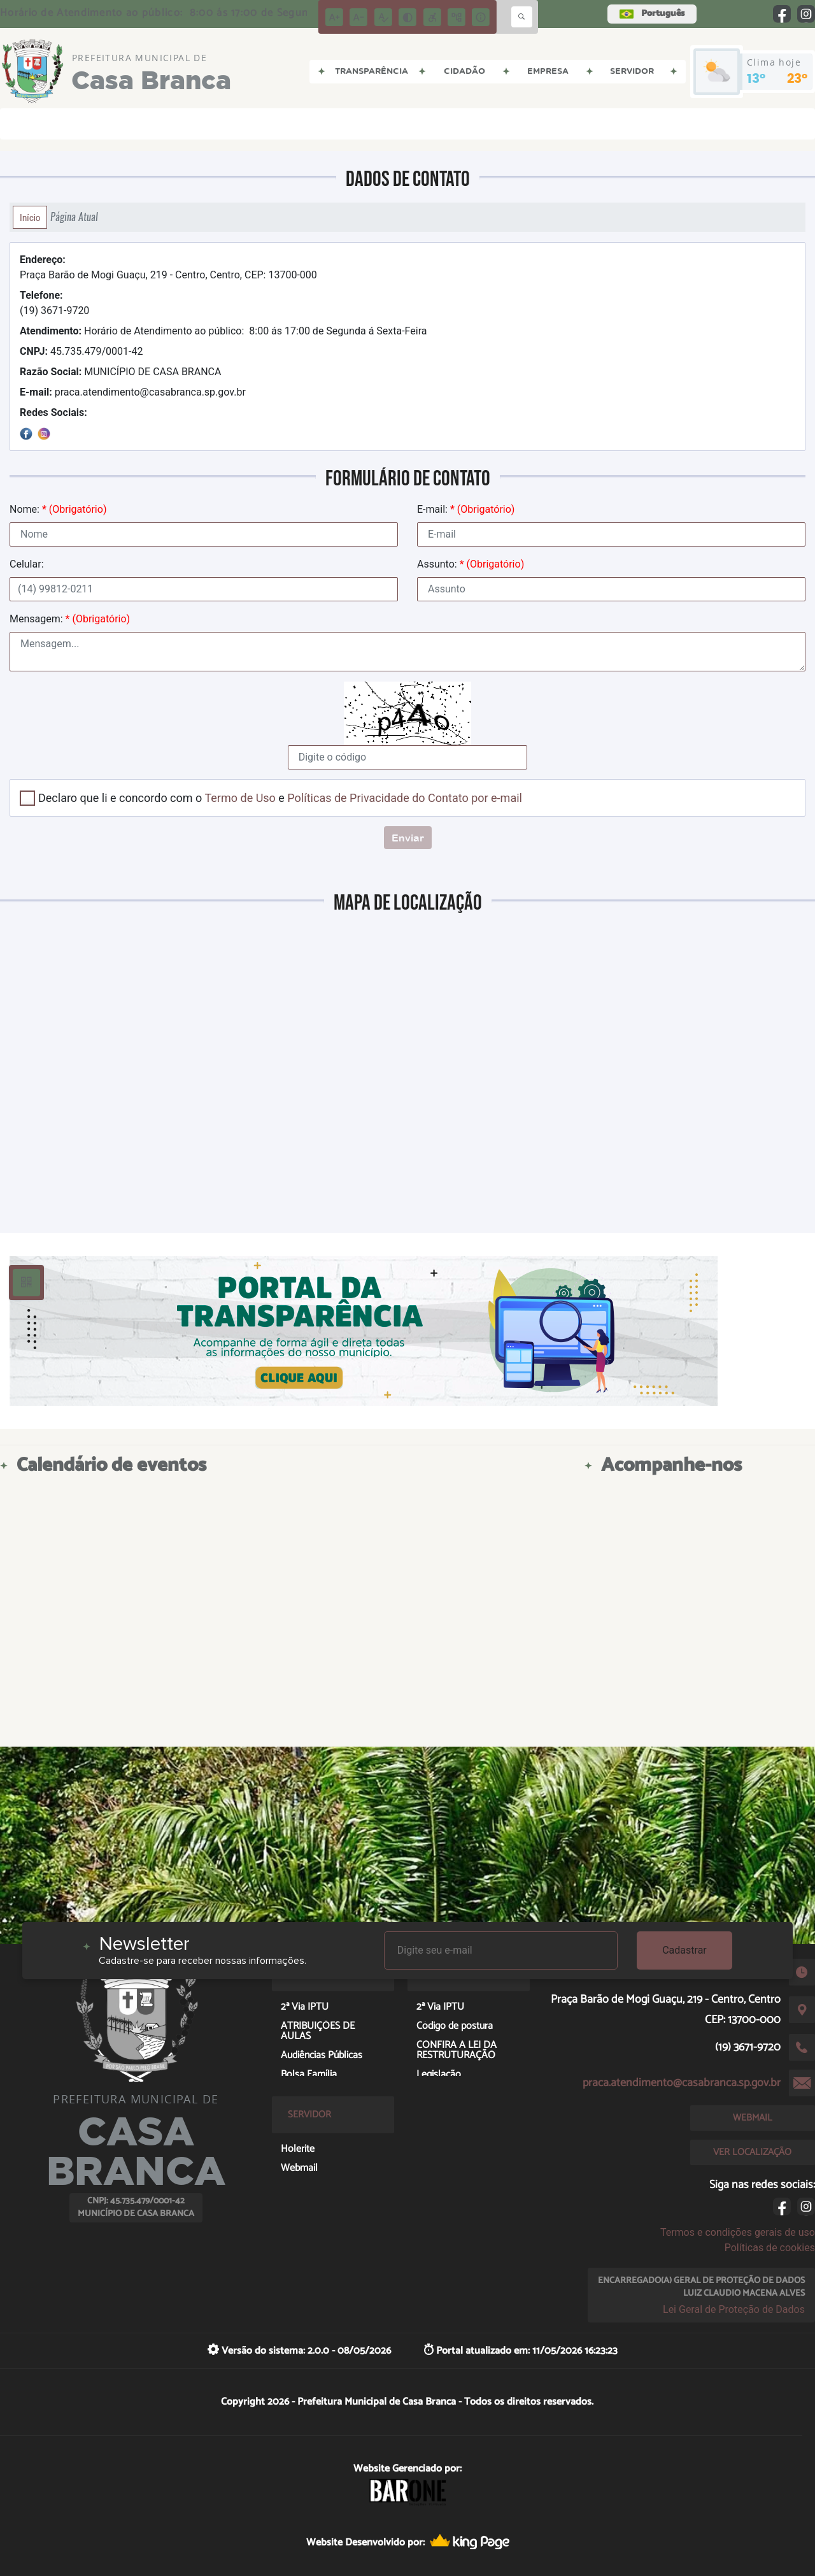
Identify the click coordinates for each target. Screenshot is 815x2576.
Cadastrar (684, 1950)
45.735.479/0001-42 (81, 351)
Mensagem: (70, 619)
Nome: (58, 509)
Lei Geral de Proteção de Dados (734, 2309)
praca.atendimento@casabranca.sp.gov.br (133, 392)
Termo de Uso (239, 798)
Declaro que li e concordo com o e (280, 798)
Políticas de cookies (770, 2248)
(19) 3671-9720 (54, 303)
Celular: (27, 564)
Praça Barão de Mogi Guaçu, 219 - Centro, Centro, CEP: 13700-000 (168, 267)
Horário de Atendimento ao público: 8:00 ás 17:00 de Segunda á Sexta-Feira (223, 331)
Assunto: (470, 564)
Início (30, 217)
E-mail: (465, 509)
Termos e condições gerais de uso (737, 2232)
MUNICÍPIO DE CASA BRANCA (120, 372)
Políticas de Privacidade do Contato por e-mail (404, 798)
